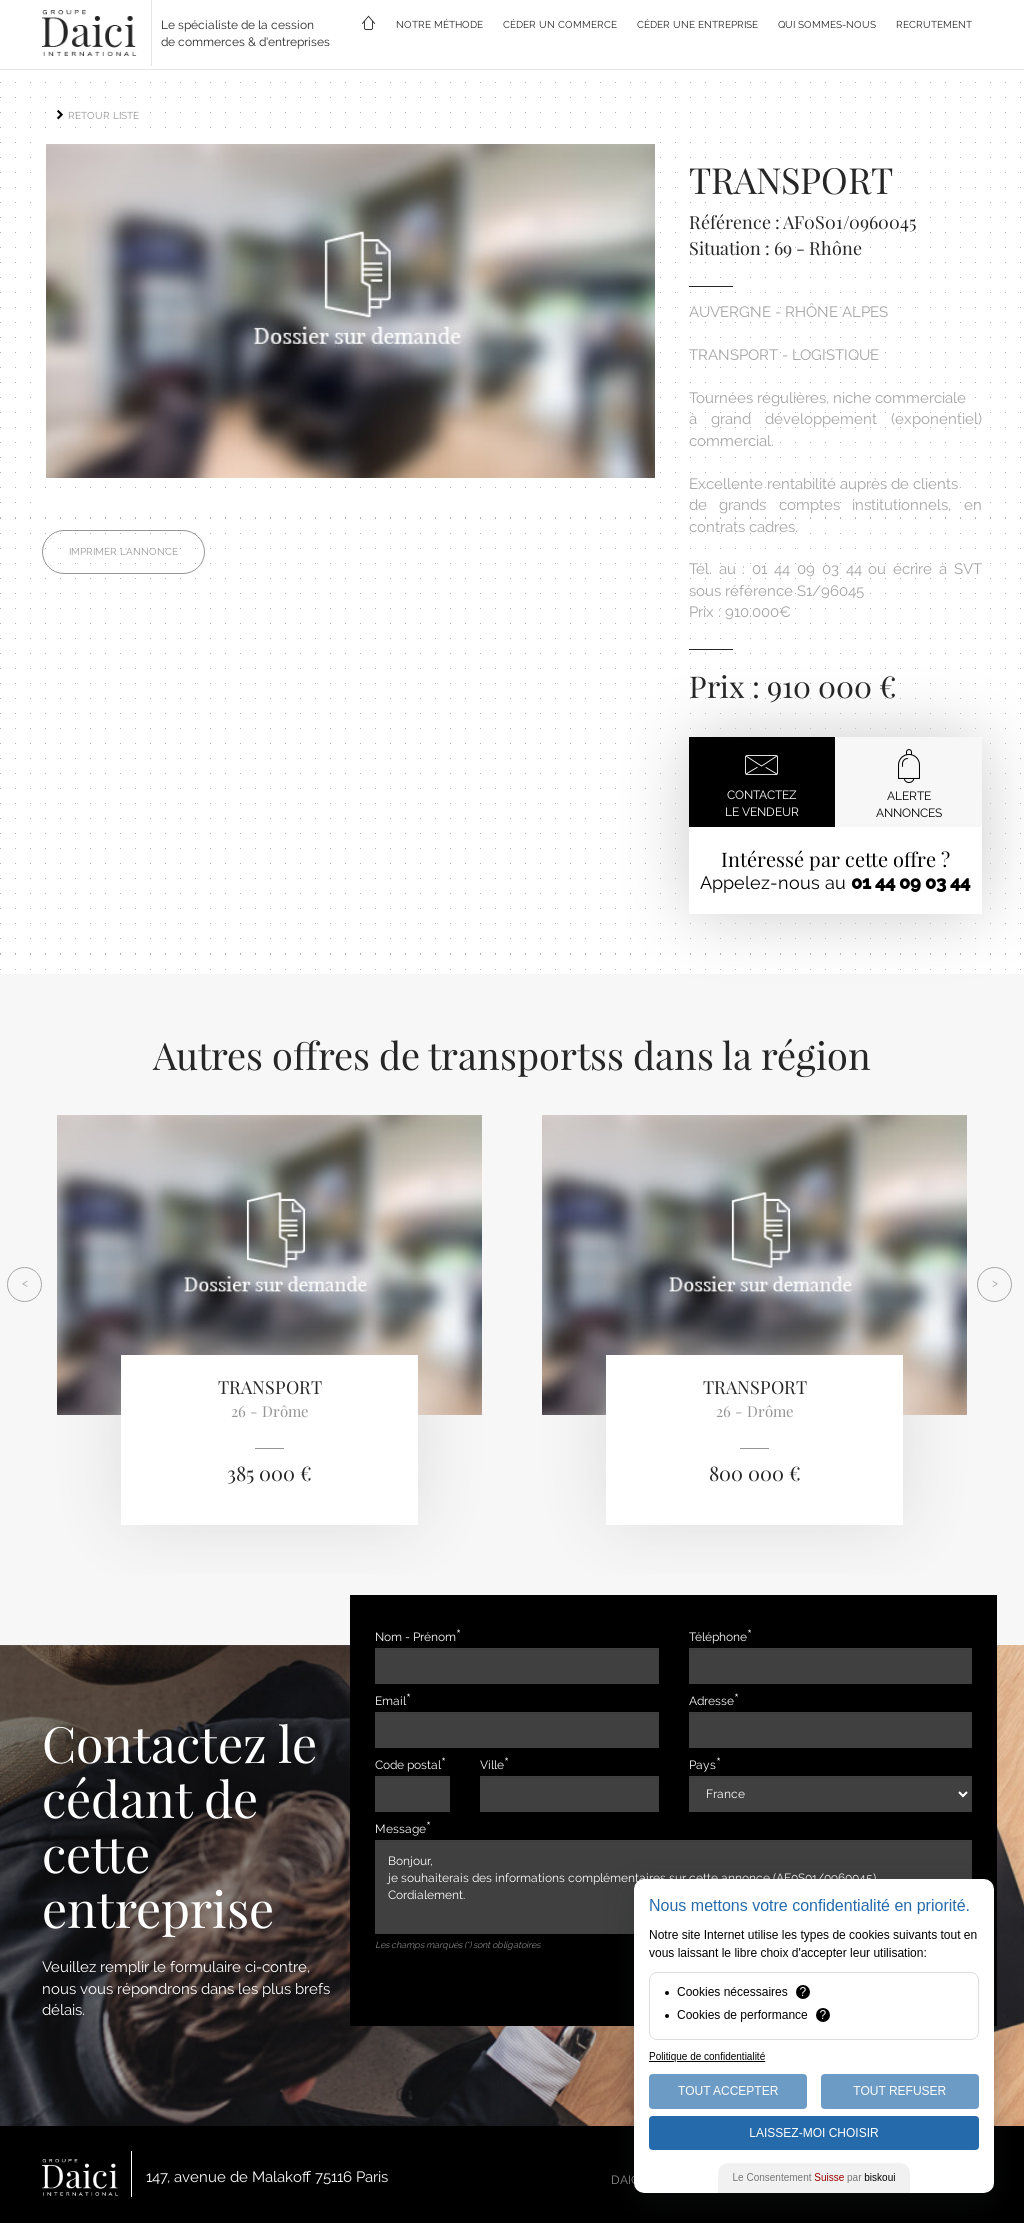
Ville (492, 1765)
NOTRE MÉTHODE (439, 24)
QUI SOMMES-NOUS (827, 24)
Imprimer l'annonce (123, 557)
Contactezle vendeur (762, 782)
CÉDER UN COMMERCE (560, 24)
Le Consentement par (814, 2177)
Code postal (408, 1765)
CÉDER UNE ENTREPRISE (697, 24)
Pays (702, 1765)
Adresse (711, 1701)
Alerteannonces (909, 783)
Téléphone (718, 1637)
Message (400, 1829)
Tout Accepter (728, 2091)
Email (390, 1701)
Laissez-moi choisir (813, 2133)
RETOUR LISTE (97, 115)
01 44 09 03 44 (910, 882)
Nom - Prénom (415, 1637)
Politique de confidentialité (707, 2056)
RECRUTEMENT (934, 24)
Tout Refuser (899, 2091)
